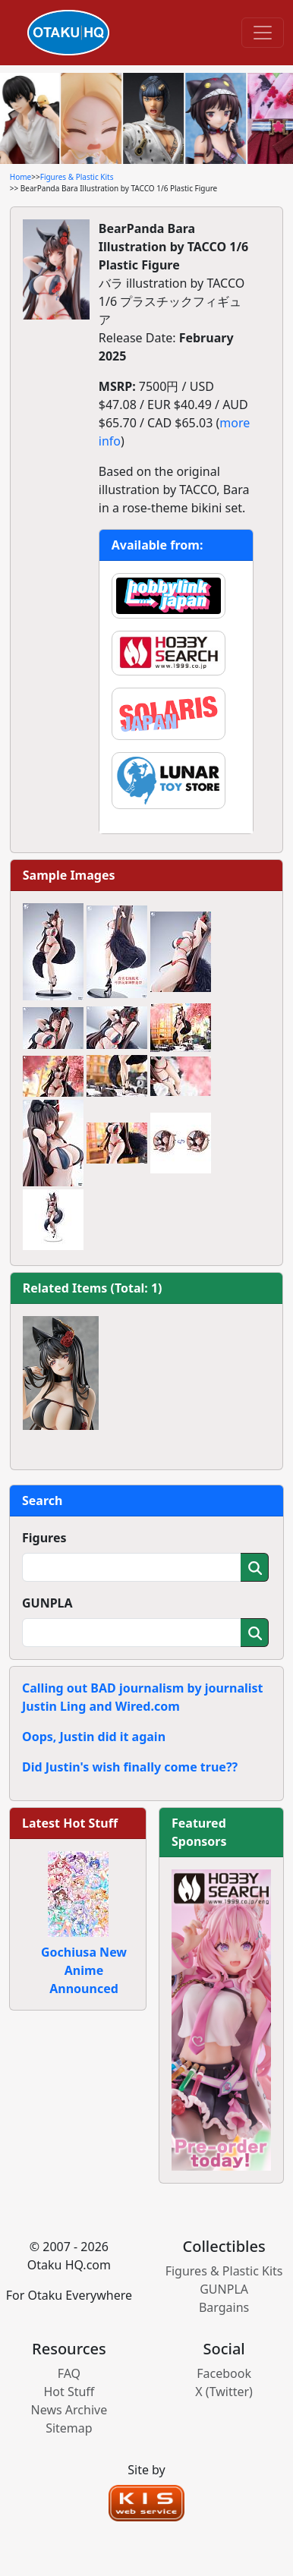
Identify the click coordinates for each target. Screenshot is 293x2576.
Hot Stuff (68, 2391)
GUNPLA (47, 1603)
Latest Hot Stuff (70, 1823)
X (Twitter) (224, 2391)
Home (20, 177)
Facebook (224, 2373)
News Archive (69, 2409)
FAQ (69, 2373)
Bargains (224, 2307)
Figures (44, 1537)
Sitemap (69, 2428)
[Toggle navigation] (262, 32)
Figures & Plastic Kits (77, 177)
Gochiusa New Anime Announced (84, 1970)
